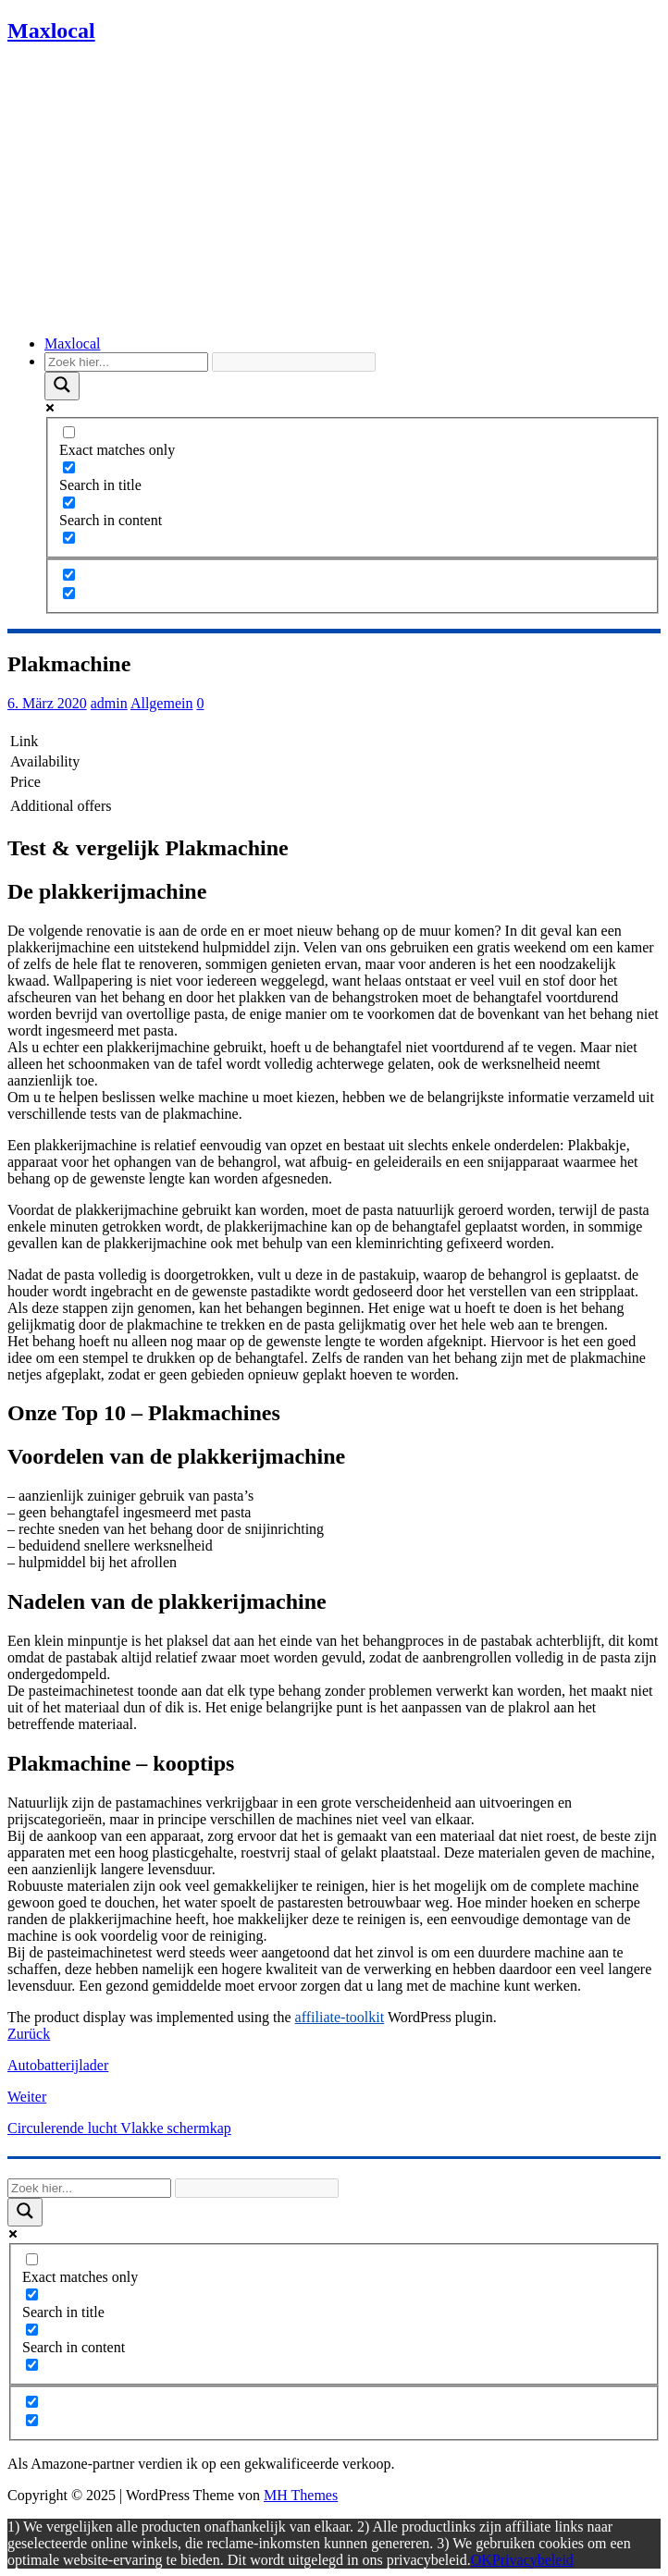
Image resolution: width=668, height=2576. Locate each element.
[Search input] (126, 362)
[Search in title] (69, 467)
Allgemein (161, 703)
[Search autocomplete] (294, 362)
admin (109, 703)
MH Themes (301, 2495)
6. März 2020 (47, 703)
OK (481, 2560)
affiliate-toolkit (340, 2017)
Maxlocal (72, 343)
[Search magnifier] (62, 386)
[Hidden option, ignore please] (69, 575)
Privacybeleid (533, 2560)
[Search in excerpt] (69, 538)
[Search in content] (69, 503)
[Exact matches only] (69, 432)
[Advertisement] (334, 191)
